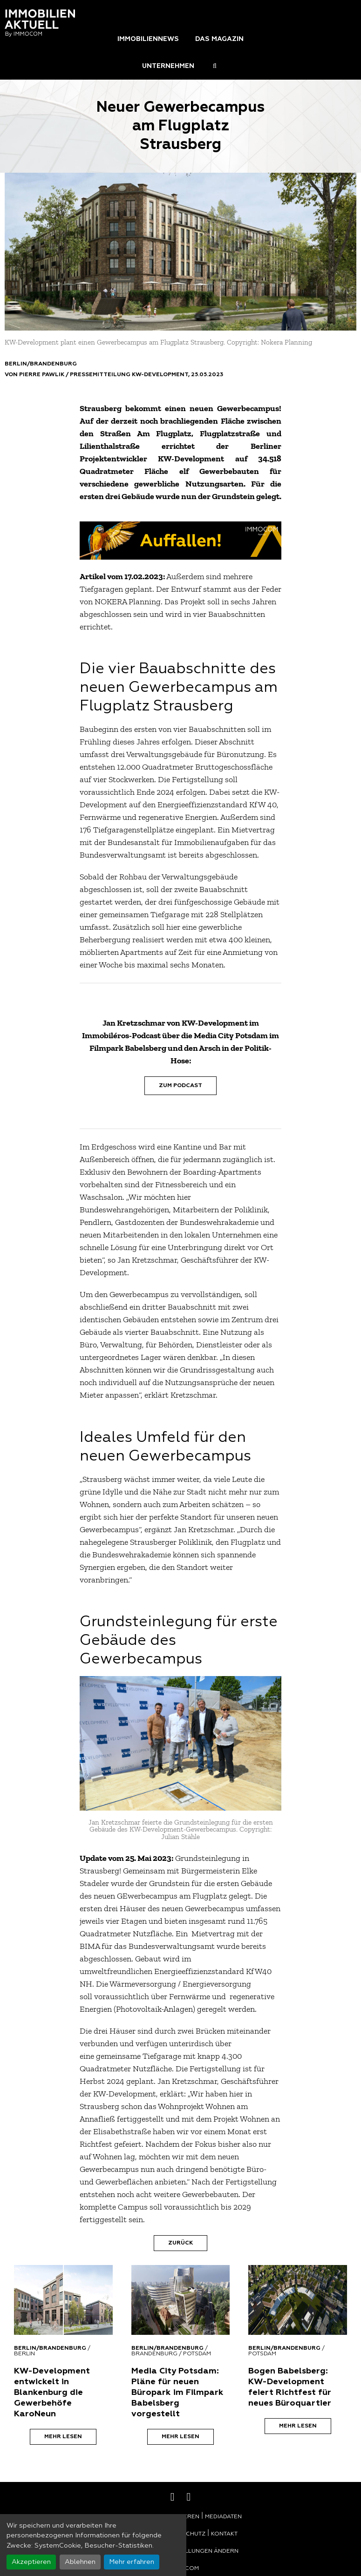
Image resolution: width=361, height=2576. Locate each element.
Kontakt (224, 2534)
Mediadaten (223, 2517)
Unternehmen (168, 66)
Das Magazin (219, 39)
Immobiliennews (148, 39)
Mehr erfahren (131, 2562)
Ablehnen (80, 2562)
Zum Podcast (180, 1086)
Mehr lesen (63, 2437)
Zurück (180, 2243)
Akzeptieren (31, 2562)
